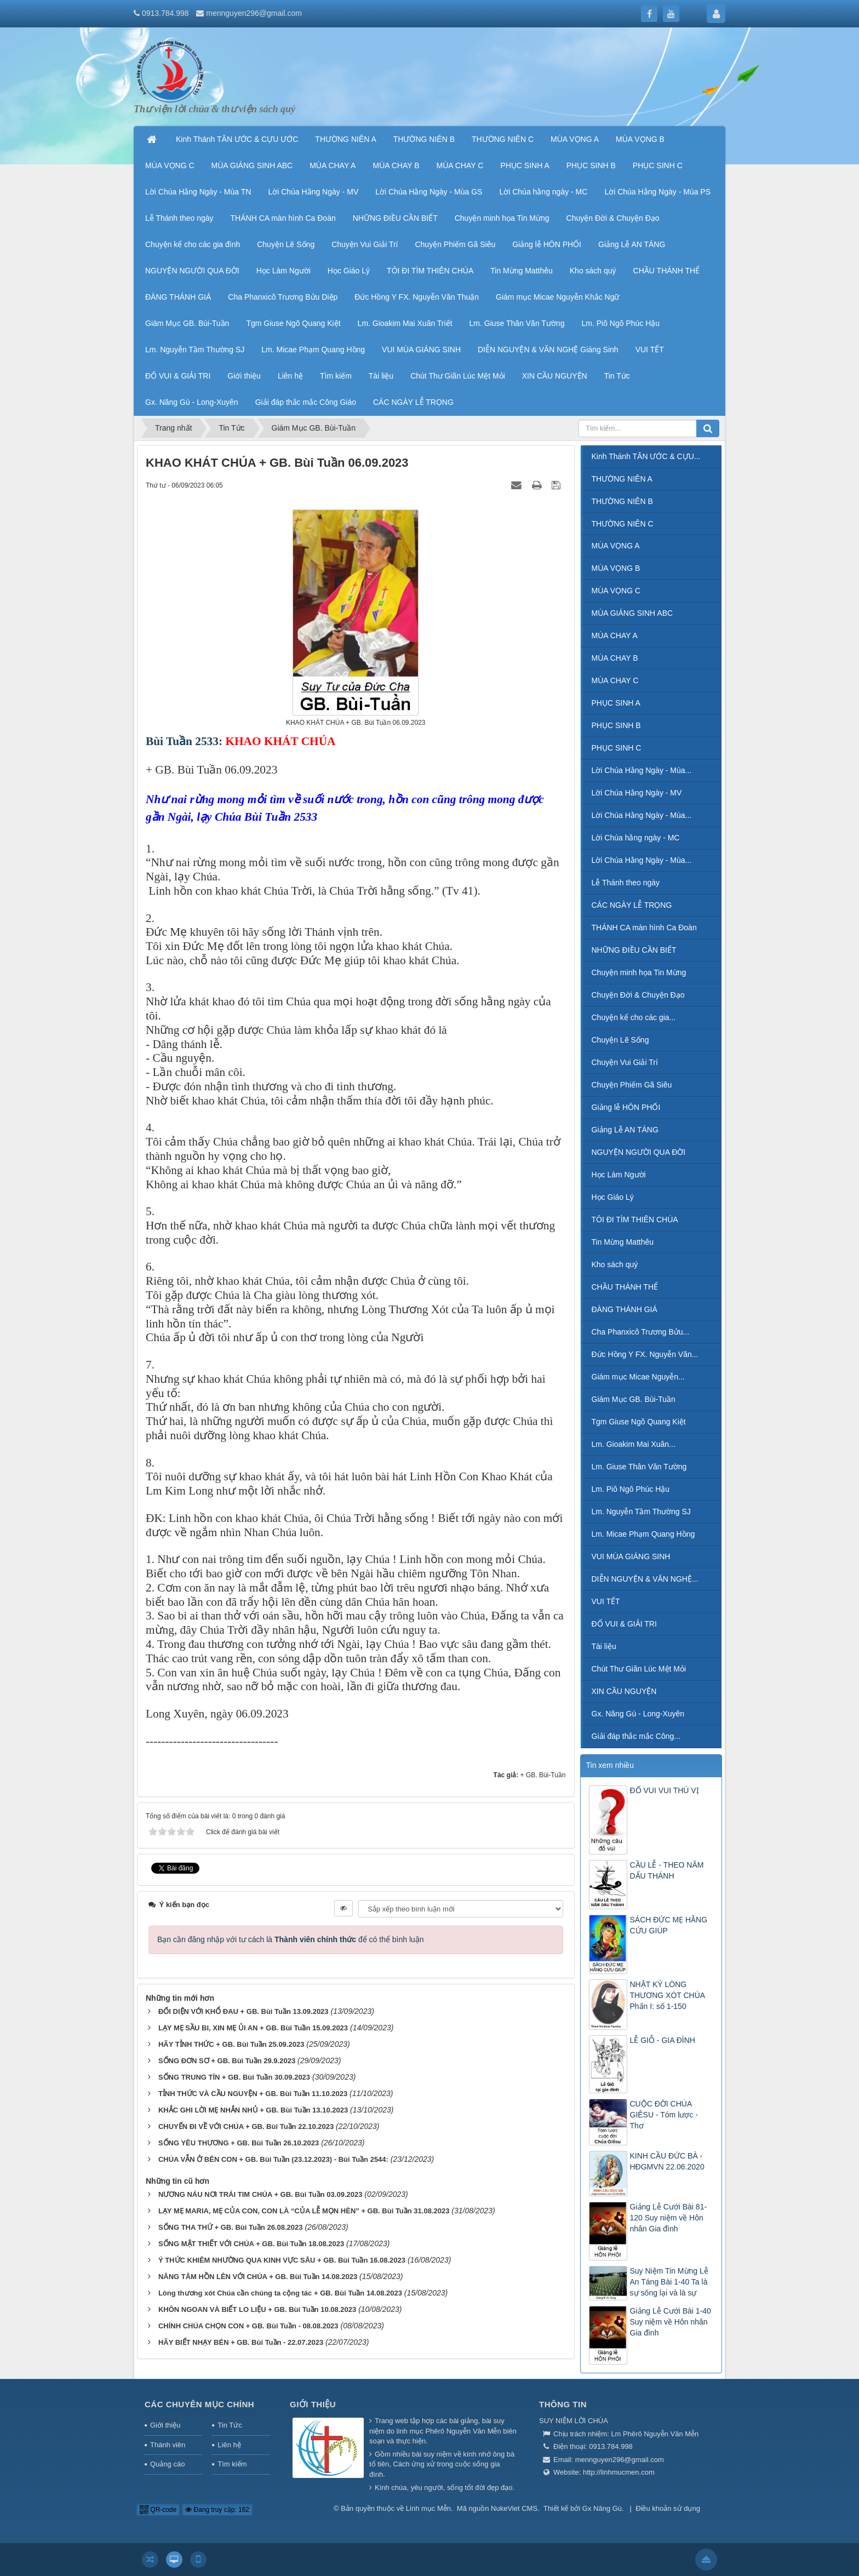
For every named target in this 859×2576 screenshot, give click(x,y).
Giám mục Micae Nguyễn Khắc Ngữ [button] (557, 297)
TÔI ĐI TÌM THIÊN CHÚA (635, 1219)
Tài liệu (604, 1646)
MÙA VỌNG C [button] (169, 165)
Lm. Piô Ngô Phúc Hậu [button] (620, 323)
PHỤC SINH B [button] (591, 165)
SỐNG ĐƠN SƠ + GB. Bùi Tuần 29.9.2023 (226, 2061)
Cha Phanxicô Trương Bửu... (641, 1331)
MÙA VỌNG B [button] (640, 139)
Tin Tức (229, 2425)
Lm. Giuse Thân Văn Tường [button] (517, 323)
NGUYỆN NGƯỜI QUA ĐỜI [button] (192, 270)
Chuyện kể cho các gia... (634, 1017)
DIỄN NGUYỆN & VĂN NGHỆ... (645, 1579)
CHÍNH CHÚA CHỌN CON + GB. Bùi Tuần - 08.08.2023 (248, 2326)
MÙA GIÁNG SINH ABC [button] (252, 165)
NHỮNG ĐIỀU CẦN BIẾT (634, 950)
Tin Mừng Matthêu (623, 1242)
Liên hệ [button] (290, 375)
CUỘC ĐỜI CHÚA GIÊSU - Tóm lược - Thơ (664, 2114)
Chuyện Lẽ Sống (620, 1039)
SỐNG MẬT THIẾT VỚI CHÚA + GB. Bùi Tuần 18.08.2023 (251, 2244)
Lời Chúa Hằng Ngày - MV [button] (313, 191)
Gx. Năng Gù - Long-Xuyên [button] (191, 402)
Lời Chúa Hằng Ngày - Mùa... (642, 770)
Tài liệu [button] (381, 375)
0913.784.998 (165, 13)
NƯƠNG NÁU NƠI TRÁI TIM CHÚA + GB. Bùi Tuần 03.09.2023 (260, 2194)
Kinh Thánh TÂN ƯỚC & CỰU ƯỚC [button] (237, 139)
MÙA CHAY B (615, 658)
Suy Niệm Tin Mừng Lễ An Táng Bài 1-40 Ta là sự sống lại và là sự (669, 2281)
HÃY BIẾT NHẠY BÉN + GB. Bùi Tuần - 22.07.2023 (240, 2342)
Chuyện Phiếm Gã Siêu (632, 1084)
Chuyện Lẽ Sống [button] (285, 244)
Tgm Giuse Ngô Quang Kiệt (639, 1421)
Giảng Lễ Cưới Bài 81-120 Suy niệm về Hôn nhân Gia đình (668, 2217)
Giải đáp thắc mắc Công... (636, 1736)
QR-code (158, 2510)
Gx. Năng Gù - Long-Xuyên (638, 1713)
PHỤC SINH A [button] (524, 165)
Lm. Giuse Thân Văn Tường (639, 1466)
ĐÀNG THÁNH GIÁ (624, 1309)
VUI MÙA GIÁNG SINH (631, 1556)
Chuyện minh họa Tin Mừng (639, 972)
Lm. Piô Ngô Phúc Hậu (631, 1489)
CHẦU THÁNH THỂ (625, 1287)
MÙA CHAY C (615, 680)
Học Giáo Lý (613, 1197)
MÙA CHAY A (615, 635)
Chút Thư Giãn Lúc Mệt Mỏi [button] (457, 375)
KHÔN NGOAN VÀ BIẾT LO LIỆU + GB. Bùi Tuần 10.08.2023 (257, 2309)
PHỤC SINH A (616, 703)
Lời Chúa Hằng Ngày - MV (637, 792)
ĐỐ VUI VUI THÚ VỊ (664, 1790)
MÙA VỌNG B (616, 568)
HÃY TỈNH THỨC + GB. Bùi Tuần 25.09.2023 (231, 2044)
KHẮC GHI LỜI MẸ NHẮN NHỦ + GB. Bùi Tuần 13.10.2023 (253, 2110)
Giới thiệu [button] (244, 375)
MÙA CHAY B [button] (396, 165)
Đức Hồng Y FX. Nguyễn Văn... (645, 1354)
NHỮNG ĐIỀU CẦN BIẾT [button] (395, 218)
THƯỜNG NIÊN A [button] (345, 139)
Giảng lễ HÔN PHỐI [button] (546, 244)
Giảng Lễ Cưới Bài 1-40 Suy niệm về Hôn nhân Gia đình (670, 2321)
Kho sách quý (615, 1264)
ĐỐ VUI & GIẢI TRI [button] (177, 375)
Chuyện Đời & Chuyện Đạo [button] (613, 218)
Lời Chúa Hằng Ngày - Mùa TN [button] (198, 191)
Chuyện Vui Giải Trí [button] (364, 244)
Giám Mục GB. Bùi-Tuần (633, 1399)
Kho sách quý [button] (593, 270)
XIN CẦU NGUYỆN (624, 1691)
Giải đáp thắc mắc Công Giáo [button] (305, 402)
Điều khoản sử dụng (667, 2508)
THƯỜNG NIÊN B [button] (424, 139)
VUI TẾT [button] (649, 349)
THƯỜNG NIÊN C (623, 523)
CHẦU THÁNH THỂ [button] (666, 270)
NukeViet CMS (514, 2508)
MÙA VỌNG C (616, 590)
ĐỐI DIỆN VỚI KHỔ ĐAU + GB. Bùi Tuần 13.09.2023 (243, 2011)
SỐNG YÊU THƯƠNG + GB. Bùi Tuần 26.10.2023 (238, 2143)
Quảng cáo (167, 2464)
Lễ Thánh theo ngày (626, 882)
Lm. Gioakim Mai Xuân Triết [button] (405, 323)
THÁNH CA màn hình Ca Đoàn (644, 927)
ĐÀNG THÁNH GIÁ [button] (178, 297)
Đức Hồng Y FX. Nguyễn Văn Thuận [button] (416, 297)
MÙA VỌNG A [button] (575, 139)
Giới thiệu (165, 2425)
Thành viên (167, 2445)
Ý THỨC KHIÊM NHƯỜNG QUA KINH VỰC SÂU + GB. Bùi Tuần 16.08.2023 (281, 2260)
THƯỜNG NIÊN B (622, 501)
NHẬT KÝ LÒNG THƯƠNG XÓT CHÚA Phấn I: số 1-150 (667, 1995)
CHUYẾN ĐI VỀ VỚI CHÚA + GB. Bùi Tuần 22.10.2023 (246, 2126)
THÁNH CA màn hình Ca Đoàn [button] (283, 218)
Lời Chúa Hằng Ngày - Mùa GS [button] (428, 191)
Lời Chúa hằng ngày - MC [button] (543, 191)
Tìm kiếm (232, 2464)
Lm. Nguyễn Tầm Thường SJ (641, 1511)
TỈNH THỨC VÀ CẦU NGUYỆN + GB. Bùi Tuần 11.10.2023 (252, 2094)
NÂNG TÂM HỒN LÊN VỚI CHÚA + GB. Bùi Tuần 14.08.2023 (257, 2276)
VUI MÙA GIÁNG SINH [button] (421, 349)
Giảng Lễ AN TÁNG (625, 1129)
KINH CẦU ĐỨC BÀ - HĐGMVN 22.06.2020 (667, 2161)
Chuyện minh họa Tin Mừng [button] (502, 218)
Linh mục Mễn (428, 2508)
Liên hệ (228, 2445)
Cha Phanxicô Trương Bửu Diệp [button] (282, 297)
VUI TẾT (606, 1601)
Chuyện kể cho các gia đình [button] (192, 244)
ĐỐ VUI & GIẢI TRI (624, 1623)
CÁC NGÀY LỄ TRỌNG (632, 905)
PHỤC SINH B (616, 725)
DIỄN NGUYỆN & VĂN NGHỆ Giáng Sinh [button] (548, 349)
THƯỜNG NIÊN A (622, 478)
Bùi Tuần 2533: (184, 741)
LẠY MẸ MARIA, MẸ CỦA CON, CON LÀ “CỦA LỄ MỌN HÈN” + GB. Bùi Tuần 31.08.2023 (304, 2211)
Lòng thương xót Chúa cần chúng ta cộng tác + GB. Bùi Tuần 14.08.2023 (280, 2293)
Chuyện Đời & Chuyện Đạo (638, 995)
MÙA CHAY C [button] (460, 165)
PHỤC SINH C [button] (658, 165)
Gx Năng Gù (602, 2508)
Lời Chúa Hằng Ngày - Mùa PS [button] (657, 191)
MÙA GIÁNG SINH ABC (632, 613)
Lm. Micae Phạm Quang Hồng (643, 1534)
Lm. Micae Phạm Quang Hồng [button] (313, 349)
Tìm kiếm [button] (336, 375)
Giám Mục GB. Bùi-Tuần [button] (187, 323)
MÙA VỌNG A (616, 545)
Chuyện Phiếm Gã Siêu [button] (455, 244)
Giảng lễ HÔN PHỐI (626, 1107)
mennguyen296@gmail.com (254, 13)
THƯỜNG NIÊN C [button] (503, 139)
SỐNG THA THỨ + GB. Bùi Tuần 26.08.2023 (230, 2227)
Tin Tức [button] (617, 375)
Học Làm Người (619, 1174)
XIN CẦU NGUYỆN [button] (554, 375)
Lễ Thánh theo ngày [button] (179, 218)
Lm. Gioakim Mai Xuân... (633, 1444)
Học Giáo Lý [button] (349, 270)
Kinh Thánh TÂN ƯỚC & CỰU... (646, 456)
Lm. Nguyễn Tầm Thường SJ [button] (194, 349)
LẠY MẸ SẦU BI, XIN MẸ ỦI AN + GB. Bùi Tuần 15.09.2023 (253, 2028)
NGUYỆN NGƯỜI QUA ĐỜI (639, 1152)
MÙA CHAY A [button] (333, 165)
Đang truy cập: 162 (217, 2510)
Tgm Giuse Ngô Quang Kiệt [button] (293, 323)
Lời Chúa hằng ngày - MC (636, 837)
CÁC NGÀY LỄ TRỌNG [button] (413, 402)
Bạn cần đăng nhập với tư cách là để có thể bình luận (290, 1939)
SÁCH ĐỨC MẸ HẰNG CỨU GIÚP (669, 1925)
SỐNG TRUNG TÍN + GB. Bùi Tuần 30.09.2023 (234, 2077)
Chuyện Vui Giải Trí (625, 1062)
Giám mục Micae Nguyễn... (638, 1376)
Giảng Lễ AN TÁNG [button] (631, 244)
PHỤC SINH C (617, 747)
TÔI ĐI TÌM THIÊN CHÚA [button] (430, 270)
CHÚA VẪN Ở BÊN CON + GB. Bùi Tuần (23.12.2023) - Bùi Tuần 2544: (273, 2159)
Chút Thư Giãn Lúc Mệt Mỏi (639, 1668)
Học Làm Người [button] (283, 270)
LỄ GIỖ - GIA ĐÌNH (662, 2040)
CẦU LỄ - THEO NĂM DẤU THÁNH (667, 1870)
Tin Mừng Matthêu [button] (521, 270)
